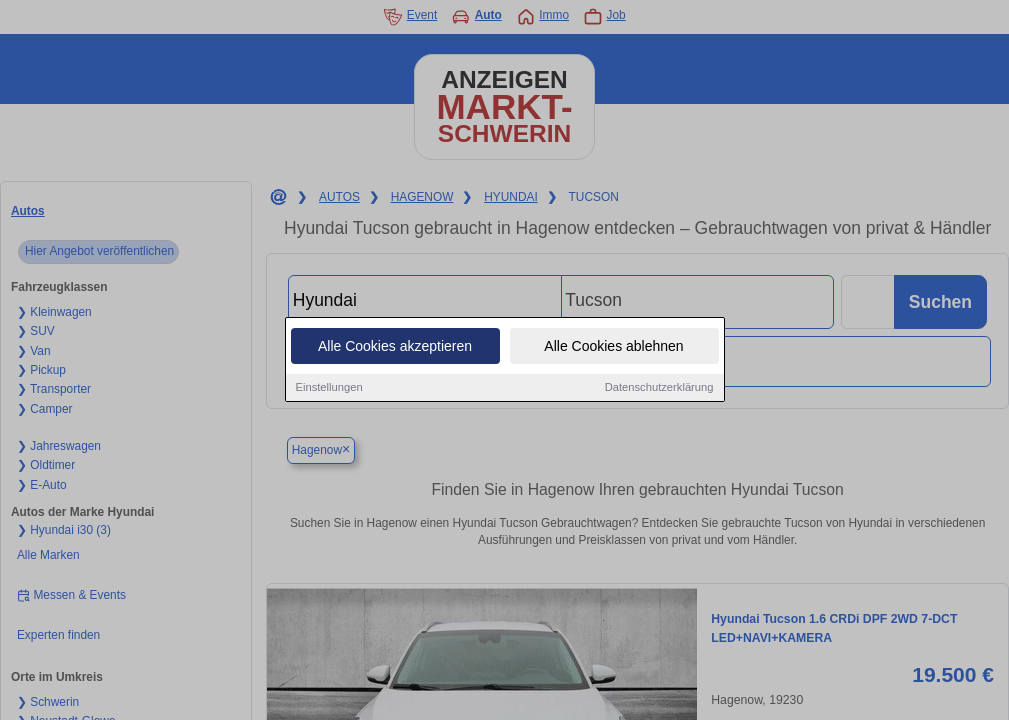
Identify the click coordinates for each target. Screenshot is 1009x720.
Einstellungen (329, 389)
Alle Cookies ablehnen (613, 348)
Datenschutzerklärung (659, 389)
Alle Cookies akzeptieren (395, 348)
